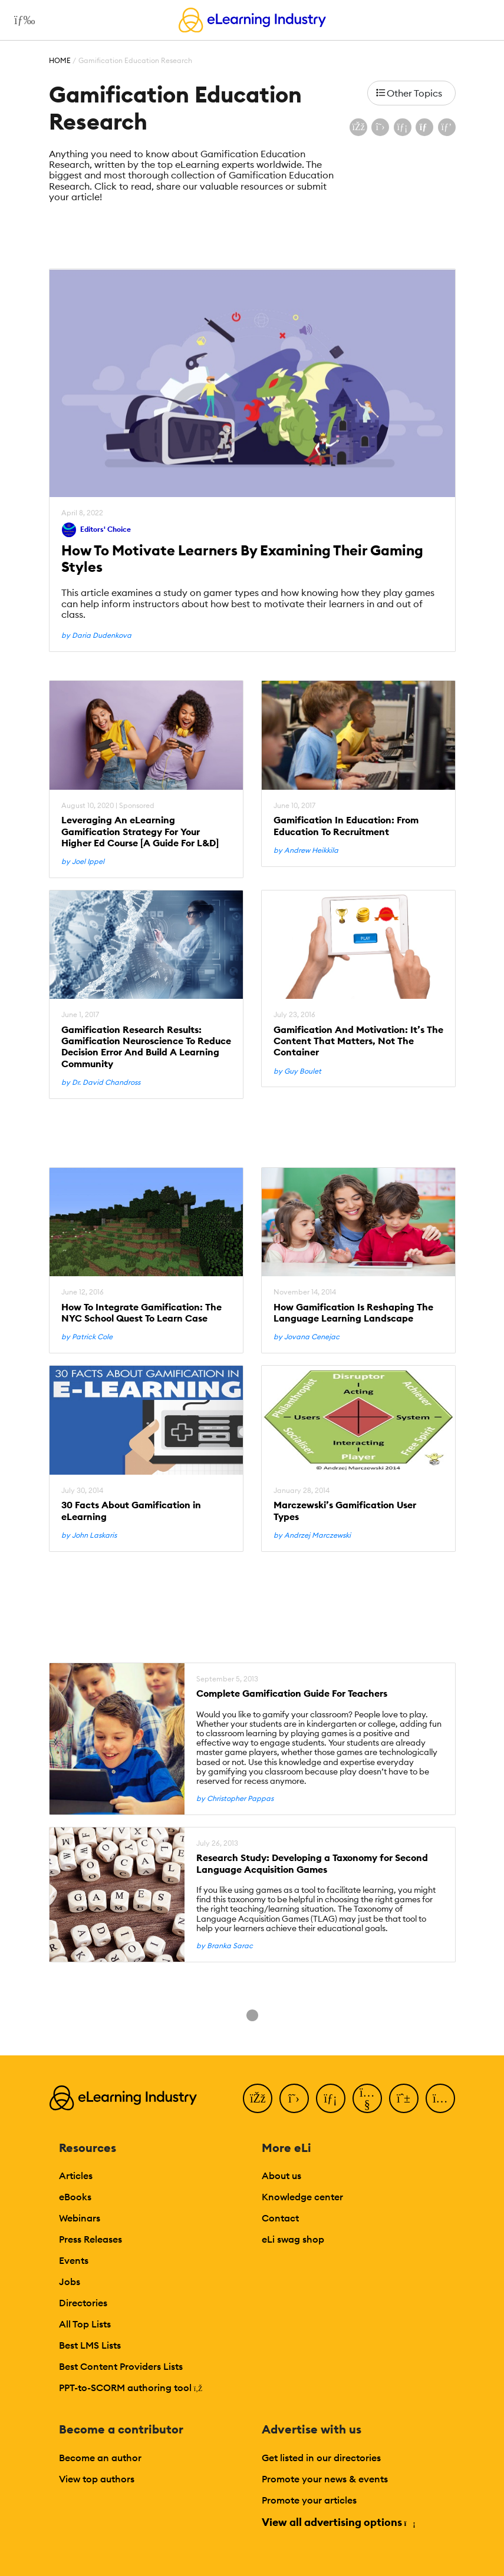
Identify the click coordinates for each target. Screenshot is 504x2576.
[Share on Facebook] (358, 127)
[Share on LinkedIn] (402, 127)
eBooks (75, 2197)
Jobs (69, 2281)
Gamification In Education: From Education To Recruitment (346, 825)
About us (281, 2175)
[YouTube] (367, 2098)
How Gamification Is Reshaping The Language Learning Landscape (353, 1313)
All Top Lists (85, 2324)
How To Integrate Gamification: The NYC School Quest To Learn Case (141, 1313)
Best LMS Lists (90, 2345)
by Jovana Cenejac (307, 1337)
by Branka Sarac (224, 1946)
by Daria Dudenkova (96, 635)
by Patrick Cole (87, 1337)
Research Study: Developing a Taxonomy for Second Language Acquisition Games (312, 1863)
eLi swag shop (293, 2239)
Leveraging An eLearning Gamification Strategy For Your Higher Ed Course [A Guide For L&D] (140, 831)
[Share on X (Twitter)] (380, 127)
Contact (280, 2218)
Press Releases (90, 2239)
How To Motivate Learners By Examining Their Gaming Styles (242, 559)
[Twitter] (294, 2098)
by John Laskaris (89, 1535)
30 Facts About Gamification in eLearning (131, 1510)
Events (73, 2260)
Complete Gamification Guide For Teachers (291, 1693)
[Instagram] (440, 2098)
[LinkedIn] (330, 2098)
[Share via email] (424, 127)
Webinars (79, 2218)
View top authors (96, 2479)
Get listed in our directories (321, 2458)
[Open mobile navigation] (21, 20)
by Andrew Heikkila (306, 850)
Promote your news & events (325, 2479)
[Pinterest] (404, 2098)
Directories (83, 2303)
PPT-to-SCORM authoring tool (131, 2387)
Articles (76, 2175)
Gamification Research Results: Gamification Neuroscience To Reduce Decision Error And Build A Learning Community (146, 1047)
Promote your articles (309, 2500)
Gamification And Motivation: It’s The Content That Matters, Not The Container (358, 1041)
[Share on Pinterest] (447, 127)
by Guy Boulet (297, 1071)
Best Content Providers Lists (121, 2366)
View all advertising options (338, 2522)
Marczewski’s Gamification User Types (345, 1510)
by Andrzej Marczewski (312, 1535)
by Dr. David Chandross (100, 1082)
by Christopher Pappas (235, 1798)
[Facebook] (257, 2098)
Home (60, 60)
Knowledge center (302, 2197)
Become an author (100, 2458)
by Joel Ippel (82, 861)
